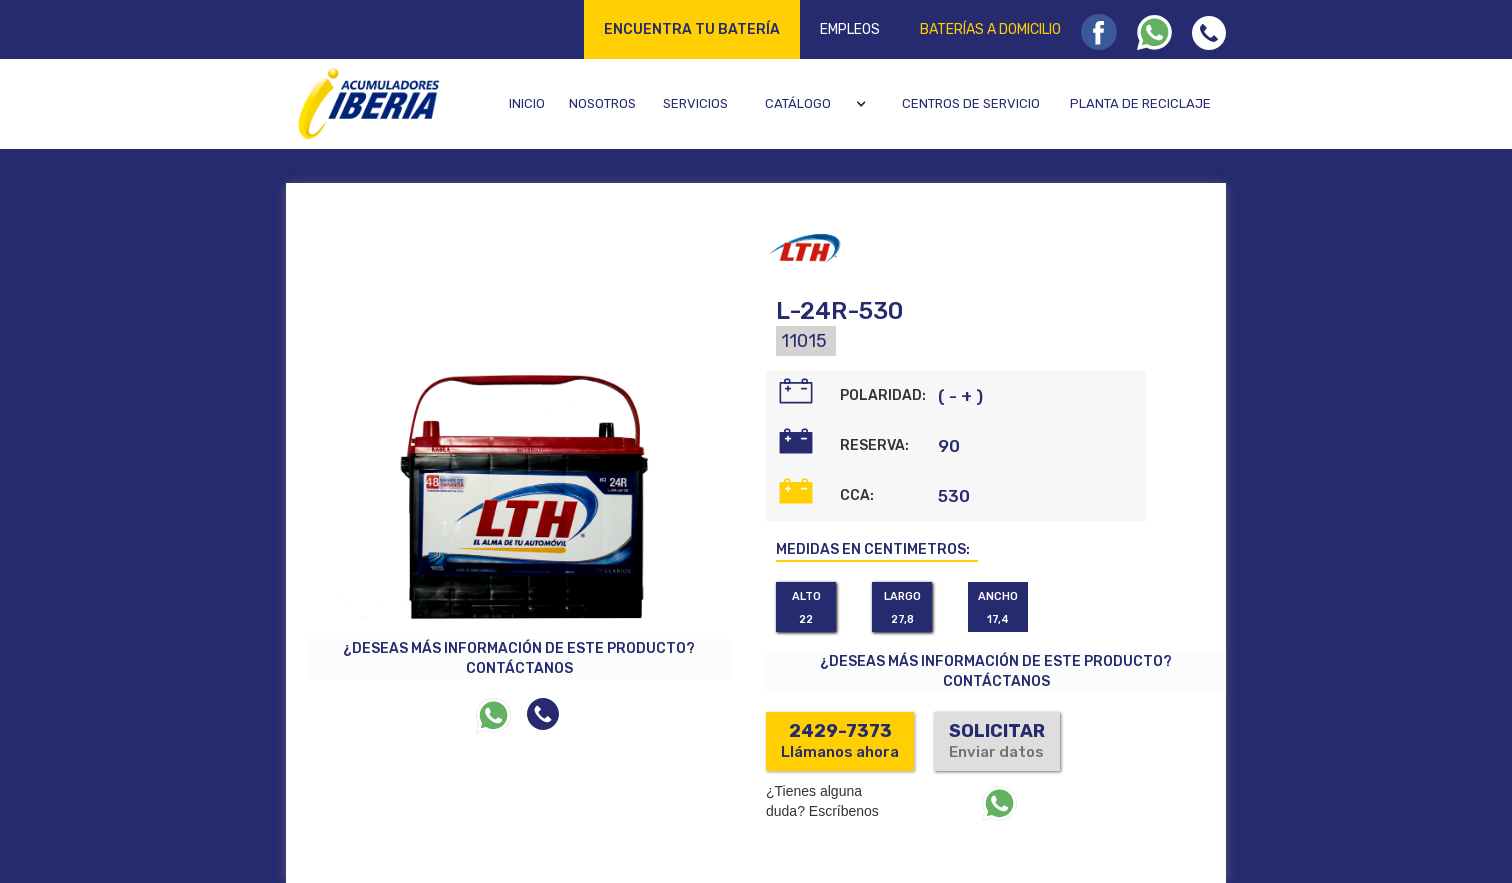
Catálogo (798, 103)
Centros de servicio (971, 103)
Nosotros (602, 103)
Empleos (850, 29)
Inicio (527, 103)
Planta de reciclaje (1140, 103)
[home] (365, 103)
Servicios (695, 103)
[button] (818, 104)
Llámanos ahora (840, 740)
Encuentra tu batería (692, 29)
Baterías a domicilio (990, 29)
